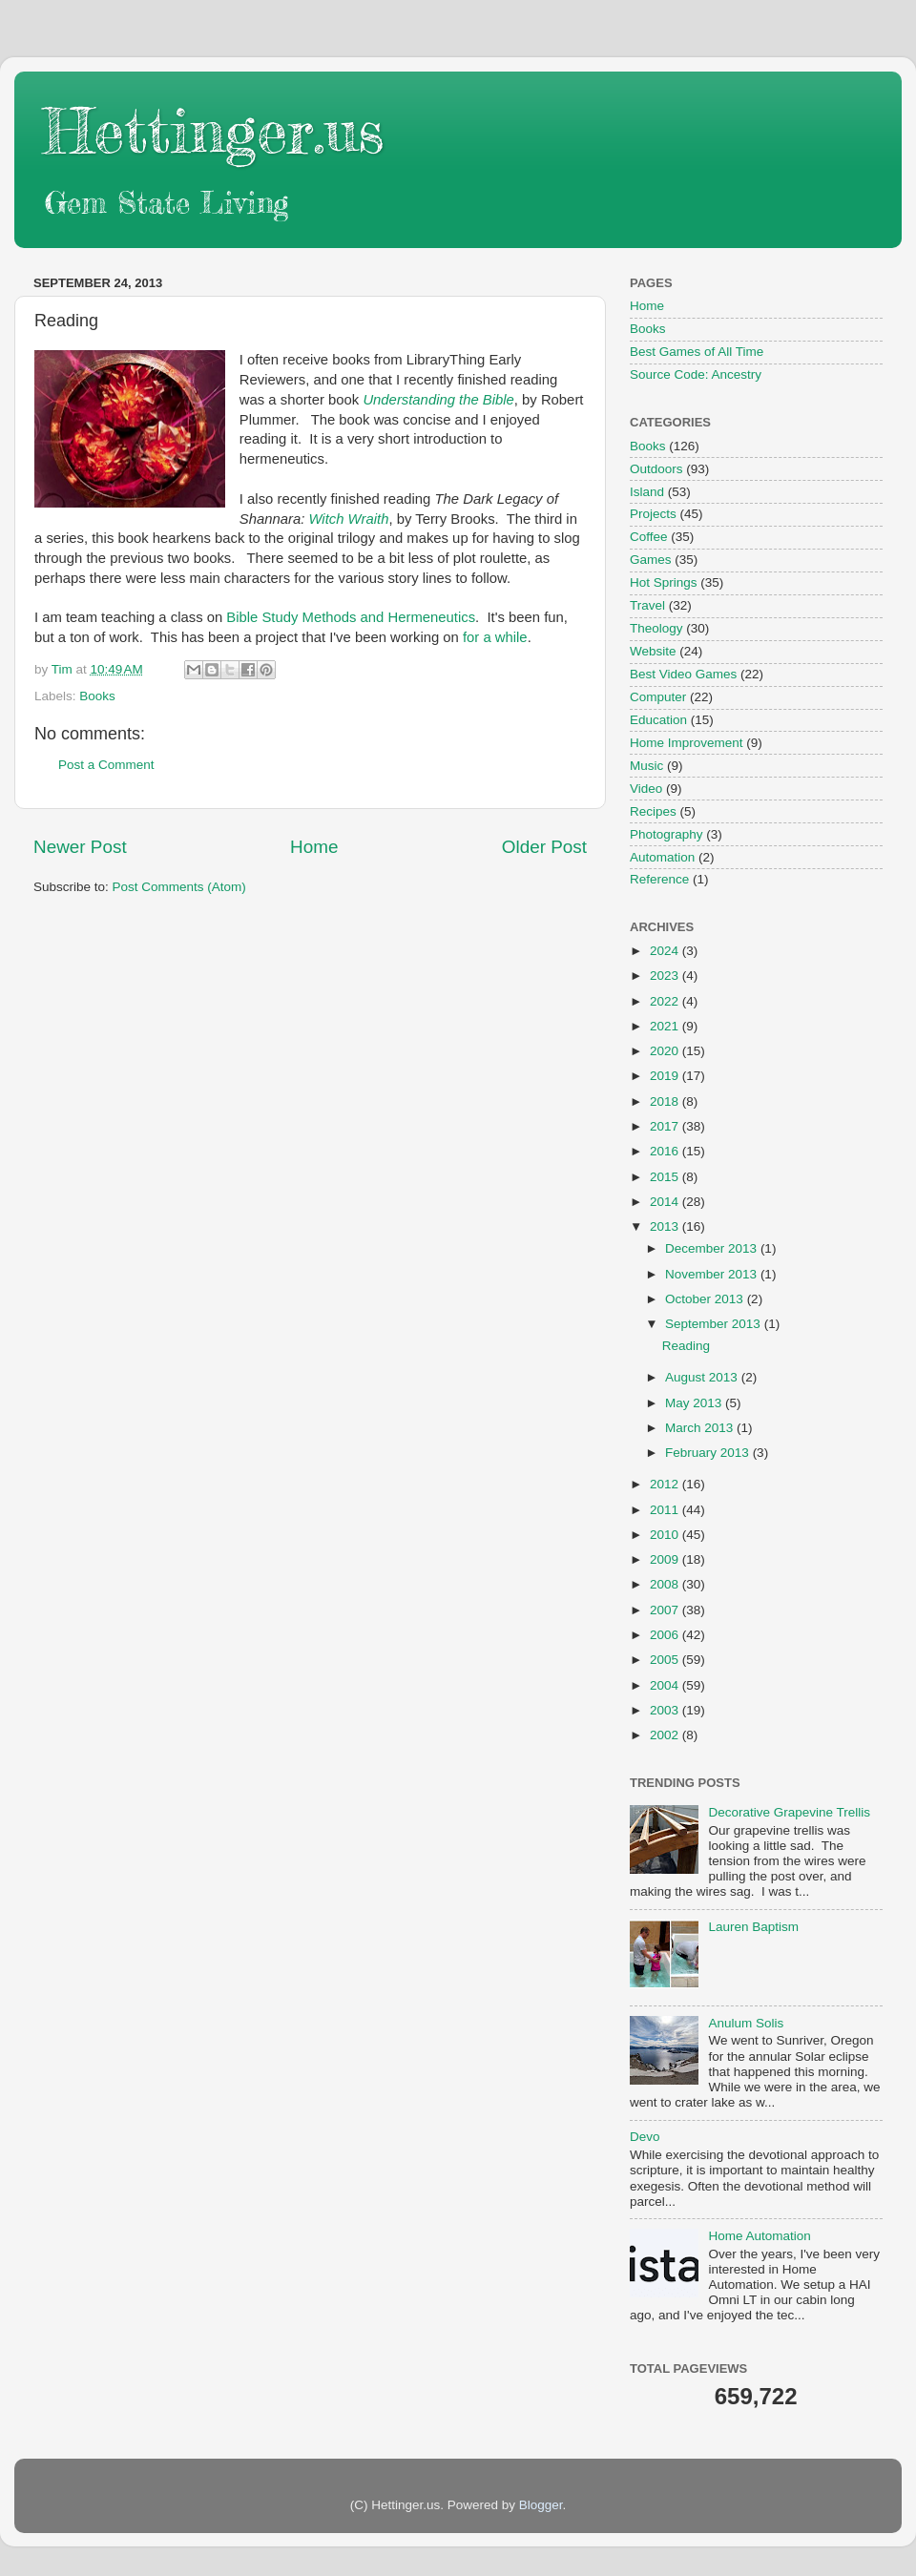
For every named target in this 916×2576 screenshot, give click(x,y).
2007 (666, 1610)
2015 (666, 1177)
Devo (645, 2136)
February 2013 (709, 1452)
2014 (666, 1202)
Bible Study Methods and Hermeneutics (350, 617)
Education (658, 720)
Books (97, 696)
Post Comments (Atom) (179, 887)
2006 (666, 1635)
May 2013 (695, 1403)
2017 (666, 1126)
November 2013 (712, 1274)
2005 (666, 1659)
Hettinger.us (213, 130)
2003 (666, 1710)
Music (646, 765)
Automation (662, 857)
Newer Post (80, 847)
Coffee (649, 537)
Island (647, 492)
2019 (666, 1076)
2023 (666, 975)
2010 (666, 1534)
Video (646, 788)
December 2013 (712, 1248)
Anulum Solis (745, 2023)
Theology (656, 628)
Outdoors (656, 469)
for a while (495, 637)
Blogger (541, 2505)
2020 (666, 1051)
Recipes (653, 811)
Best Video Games (683, 674)
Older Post (544, 847)
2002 (666, 1735)
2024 (666, 951)
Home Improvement (686, 743)
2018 (666, 1101)
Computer (658, 697)
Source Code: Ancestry (695, 374)
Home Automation (759, 2236)
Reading (686, 1346)
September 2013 (714, 1324)
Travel (647, 605)
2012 (666, 1484)
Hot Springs (663, 582)
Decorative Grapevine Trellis (789, 1812)
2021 (666, 1026)
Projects (653, 514)
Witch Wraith (348, 519)
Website (653, 651)
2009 (666, 1559)
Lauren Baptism (753, 1927)
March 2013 (701, 1428)
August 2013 (703, 1377)
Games (651, 559)
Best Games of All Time (696, 351)
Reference (659, 879)
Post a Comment (106, 765)
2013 (666, 1226)
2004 (666, 1685)
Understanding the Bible (438, 399)
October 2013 (706, 1299)
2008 (666, 1584)
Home (314, 847)
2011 (666, 1510)
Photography (666, 834)
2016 (666, 1151)
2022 (666, 1001)
